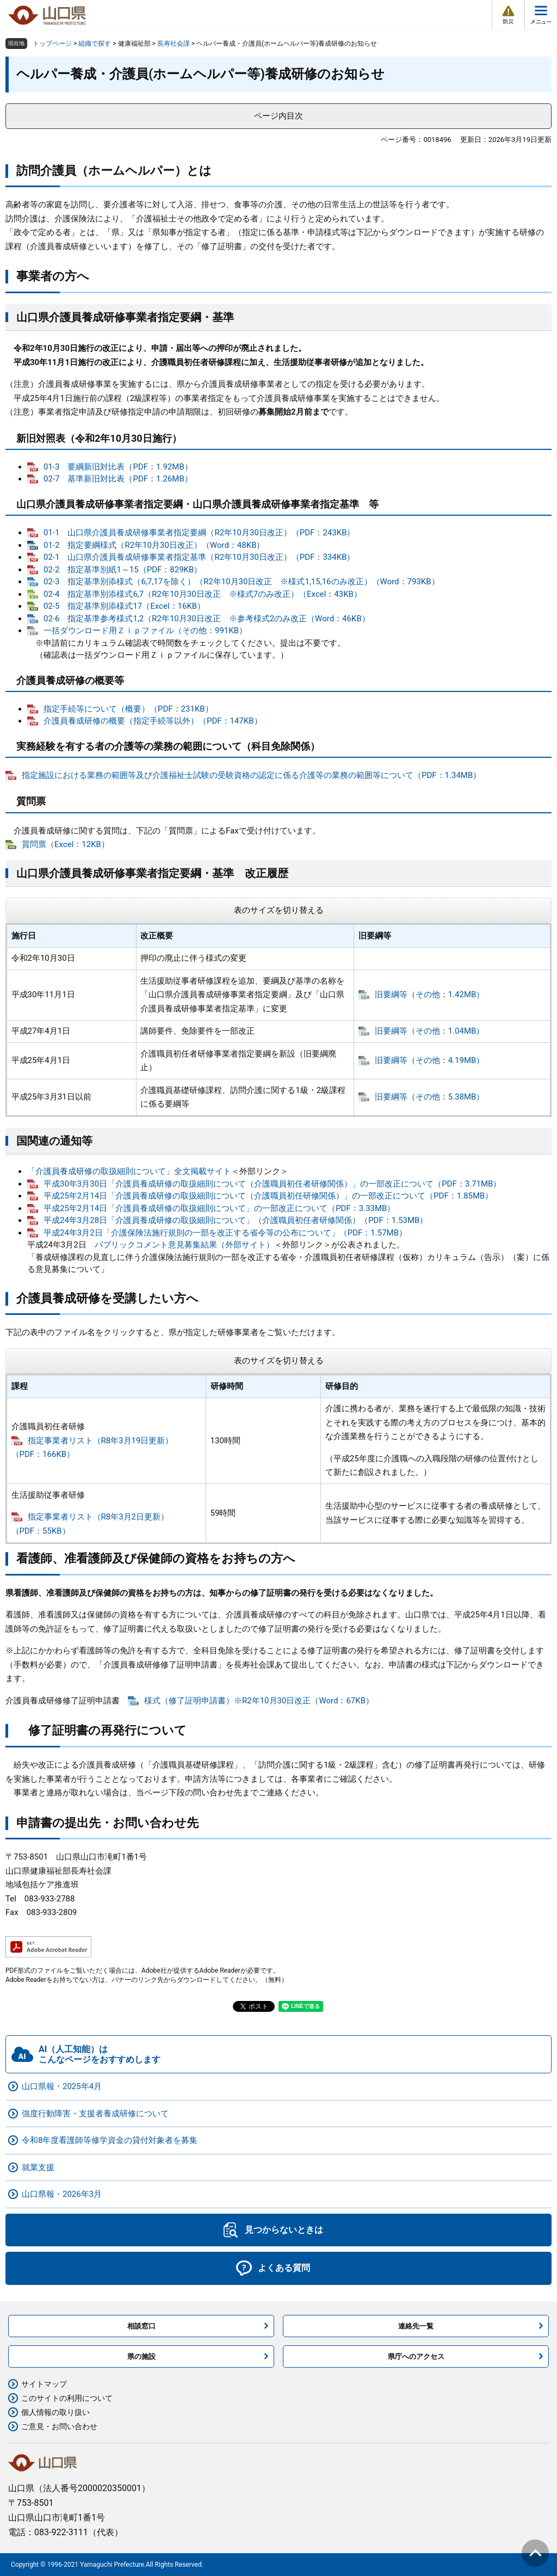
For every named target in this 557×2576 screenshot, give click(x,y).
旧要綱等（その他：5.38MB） (430, 1097)
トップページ (52, 43)
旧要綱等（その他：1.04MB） (430, 1031)
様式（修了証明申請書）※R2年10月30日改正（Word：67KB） (259, 1701)
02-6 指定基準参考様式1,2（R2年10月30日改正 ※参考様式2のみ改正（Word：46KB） (207, 618)
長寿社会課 (173, 43)
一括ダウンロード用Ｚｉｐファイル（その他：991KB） (145, 630)
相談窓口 (141, 2326)
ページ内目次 (278, 116)
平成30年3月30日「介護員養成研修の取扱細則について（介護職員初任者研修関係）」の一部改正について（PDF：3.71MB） (272, 1184)
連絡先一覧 (416, 2326)
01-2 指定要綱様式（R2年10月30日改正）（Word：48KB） (154, 545)
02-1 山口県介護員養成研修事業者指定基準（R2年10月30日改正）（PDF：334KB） (199, 557)
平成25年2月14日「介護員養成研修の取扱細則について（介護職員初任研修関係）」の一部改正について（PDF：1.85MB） (268, 1196)
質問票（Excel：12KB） (65, 844)
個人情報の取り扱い (55, 2412)
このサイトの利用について (67, 2398)
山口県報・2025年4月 (62, 2086)
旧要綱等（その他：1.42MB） (430, 994)
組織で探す (94, 43)
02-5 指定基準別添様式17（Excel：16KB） (124, 606)
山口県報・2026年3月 (62, 2194)
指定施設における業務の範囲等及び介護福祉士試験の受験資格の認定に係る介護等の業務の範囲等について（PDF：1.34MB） (251, 775)
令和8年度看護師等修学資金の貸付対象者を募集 (109, 2140)
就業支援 (38, 2167)
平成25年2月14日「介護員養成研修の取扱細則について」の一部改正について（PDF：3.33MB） (219, 1208)
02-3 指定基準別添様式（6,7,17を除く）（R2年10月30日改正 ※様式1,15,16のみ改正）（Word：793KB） (242, 581)
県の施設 (141, 2356)
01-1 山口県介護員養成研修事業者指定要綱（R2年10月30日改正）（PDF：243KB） (199, 533)
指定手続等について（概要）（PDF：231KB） (128, 709)
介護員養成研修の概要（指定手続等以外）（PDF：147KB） (153, 721)
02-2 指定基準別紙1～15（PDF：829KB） (123, 569)
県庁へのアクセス (416, 2356)
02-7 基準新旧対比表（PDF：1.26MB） (118, 479)
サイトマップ (44, 2384)
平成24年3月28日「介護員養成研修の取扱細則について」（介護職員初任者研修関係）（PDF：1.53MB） (236, 1220)
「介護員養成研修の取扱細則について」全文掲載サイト (129, 1171)
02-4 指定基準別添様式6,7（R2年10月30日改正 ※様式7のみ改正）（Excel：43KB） (203, 594)
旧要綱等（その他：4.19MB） (430, 1060)
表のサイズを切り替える (279, 910)
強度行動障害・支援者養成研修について (95, 2113)
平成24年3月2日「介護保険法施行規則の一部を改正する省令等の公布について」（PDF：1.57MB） (225, 1233)
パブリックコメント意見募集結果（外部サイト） (184, 1245)
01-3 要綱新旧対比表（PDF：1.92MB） (118, 467)
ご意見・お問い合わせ (59, 2426)
